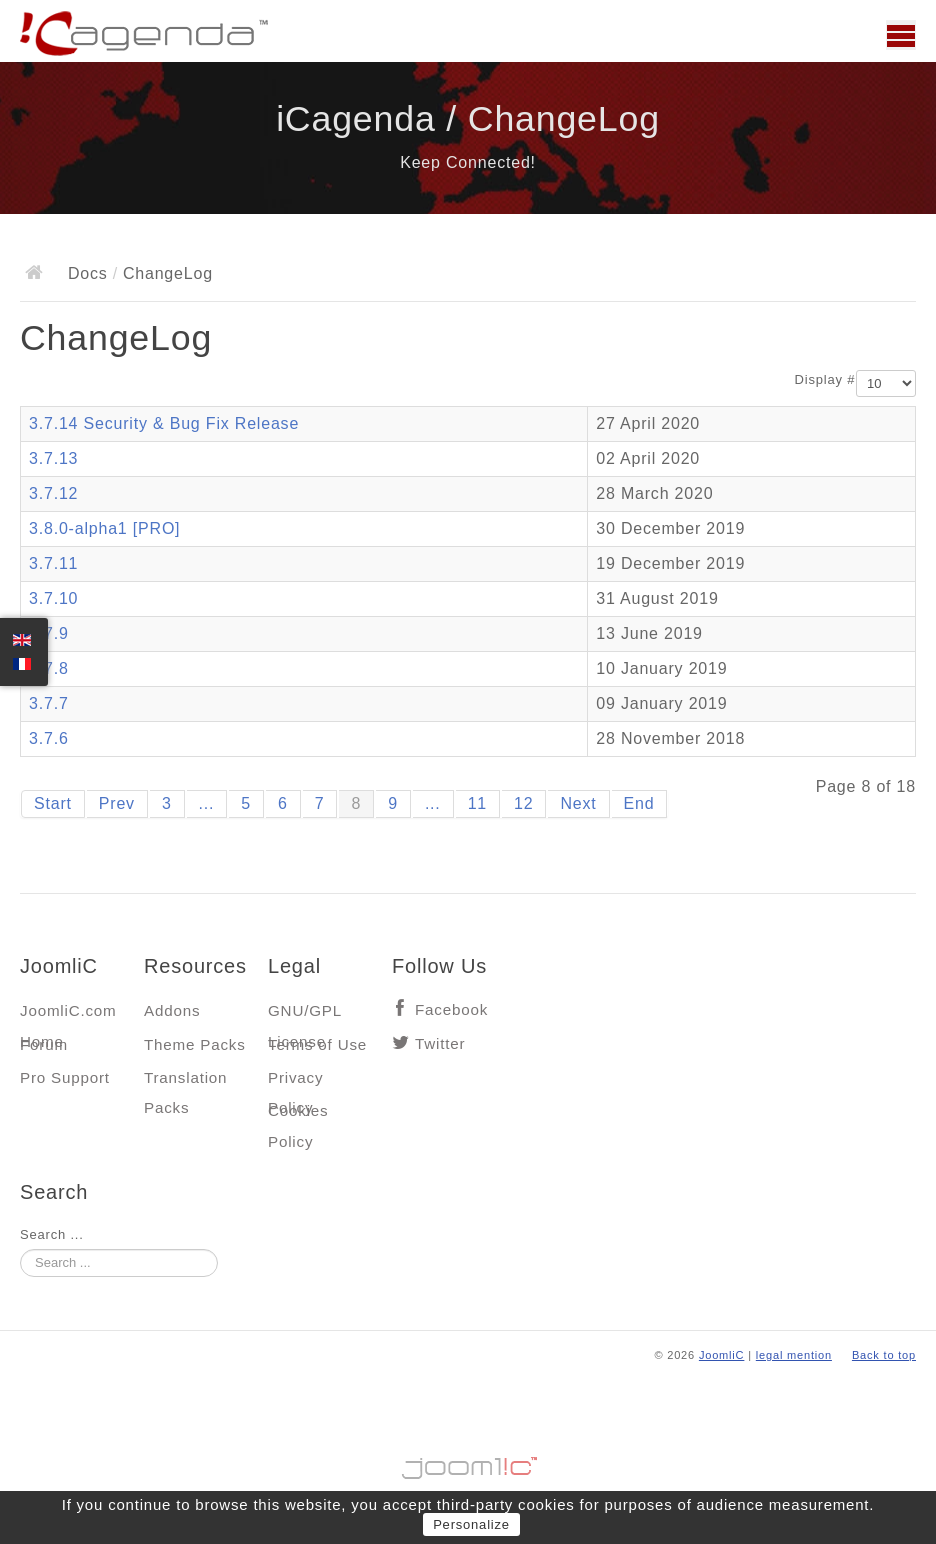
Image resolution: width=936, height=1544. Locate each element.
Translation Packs (185, 1082)
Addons (172, 1010)
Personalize (471, 1524)
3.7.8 (49, 668)
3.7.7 (49, 703)
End (639, 803)
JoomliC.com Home (68, 1015)
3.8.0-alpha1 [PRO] (104, 528)
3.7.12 (53, 493)
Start (53, 803)
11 (477, 803)
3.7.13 (53, 458)
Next (578, 803)
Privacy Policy (295, 1082)
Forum (44, 1044)
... (207, 803)
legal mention (794, 1355)
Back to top (884, 1355)
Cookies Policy (298, 1115)
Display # (825, 379)
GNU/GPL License (304, 1015)
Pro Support (65, 1077)
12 (523, 803)
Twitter (440, 1043)
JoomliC (722, 1355)
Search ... (52, 1234)
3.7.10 (53, 598)
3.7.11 (53, 563)
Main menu (901, 35)
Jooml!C (468, 1463)
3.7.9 (49, 633)
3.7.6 (49, 738)
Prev (117, 803)
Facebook (451, 1009)
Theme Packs (195, 1044)
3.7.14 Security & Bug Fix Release (164, 423)
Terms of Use (317, 1044)
